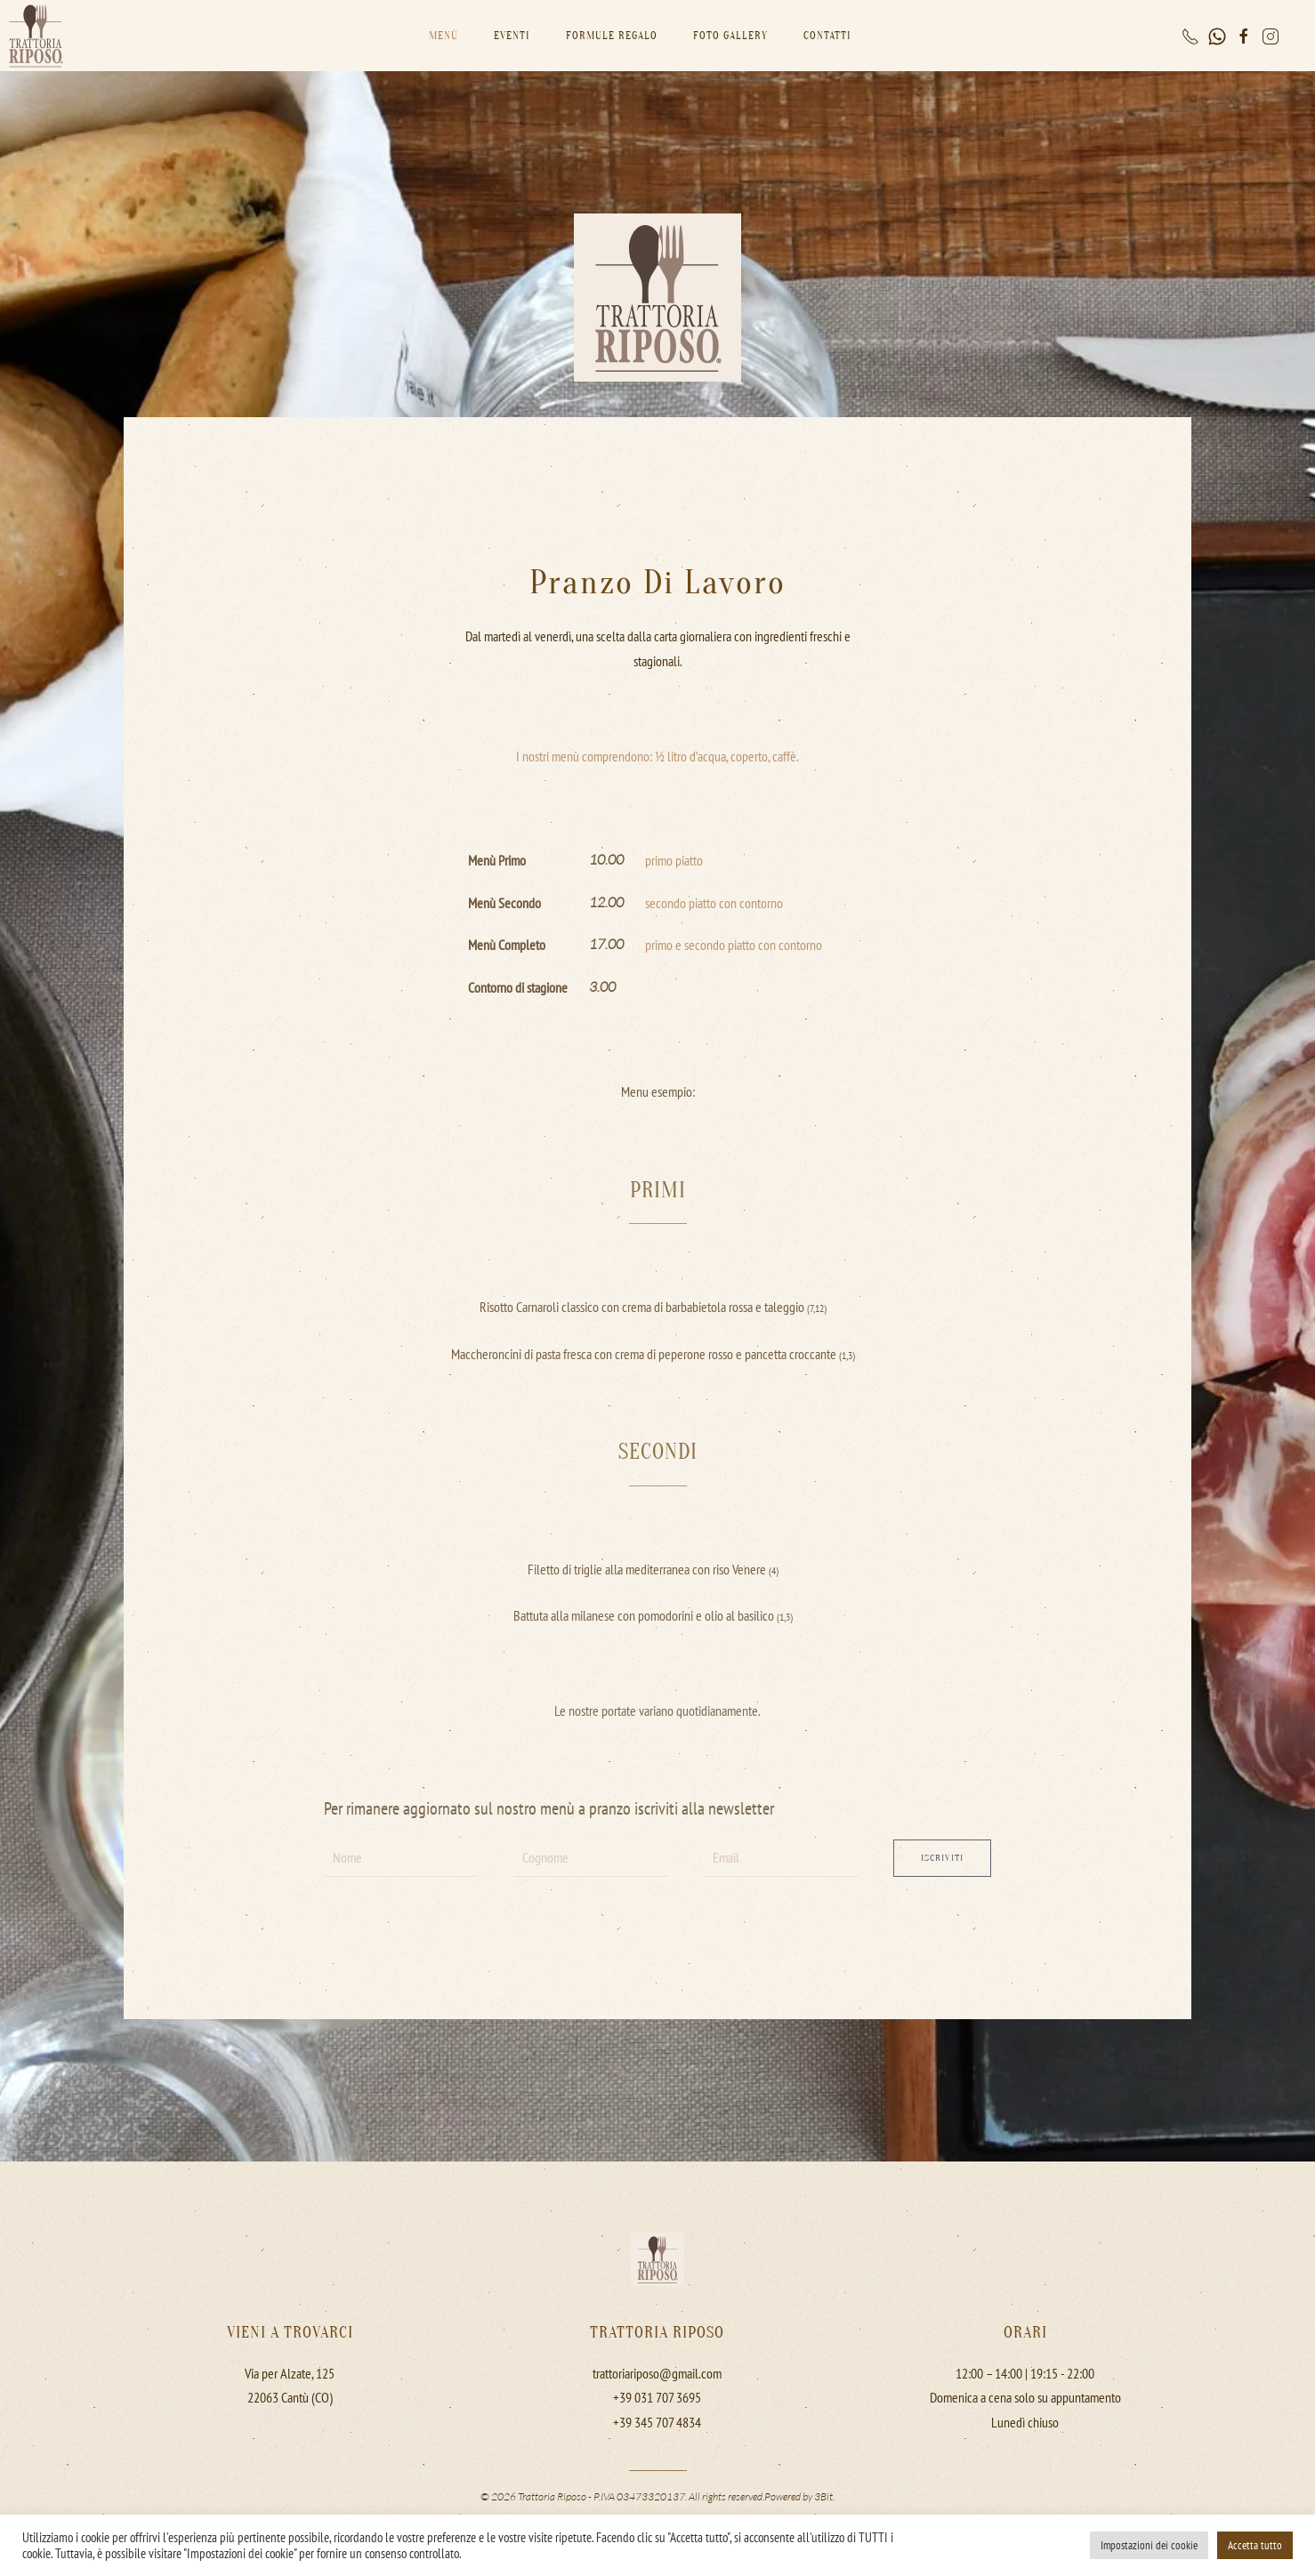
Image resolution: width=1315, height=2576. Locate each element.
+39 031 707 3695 (657, 2394)
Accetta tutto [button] (1255, 2545)
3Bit (823, 2493)
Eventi (512, 35)
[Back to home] (35, 35)
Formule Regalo (612, 35)
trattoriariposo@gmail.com (657, 2370)
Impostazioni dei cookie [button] (1149, 2545)
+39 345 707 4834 (657, 2419)
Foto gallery (730, 35)
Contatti (827, 35)
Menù (443, 35)
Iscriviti (942, 1858)
